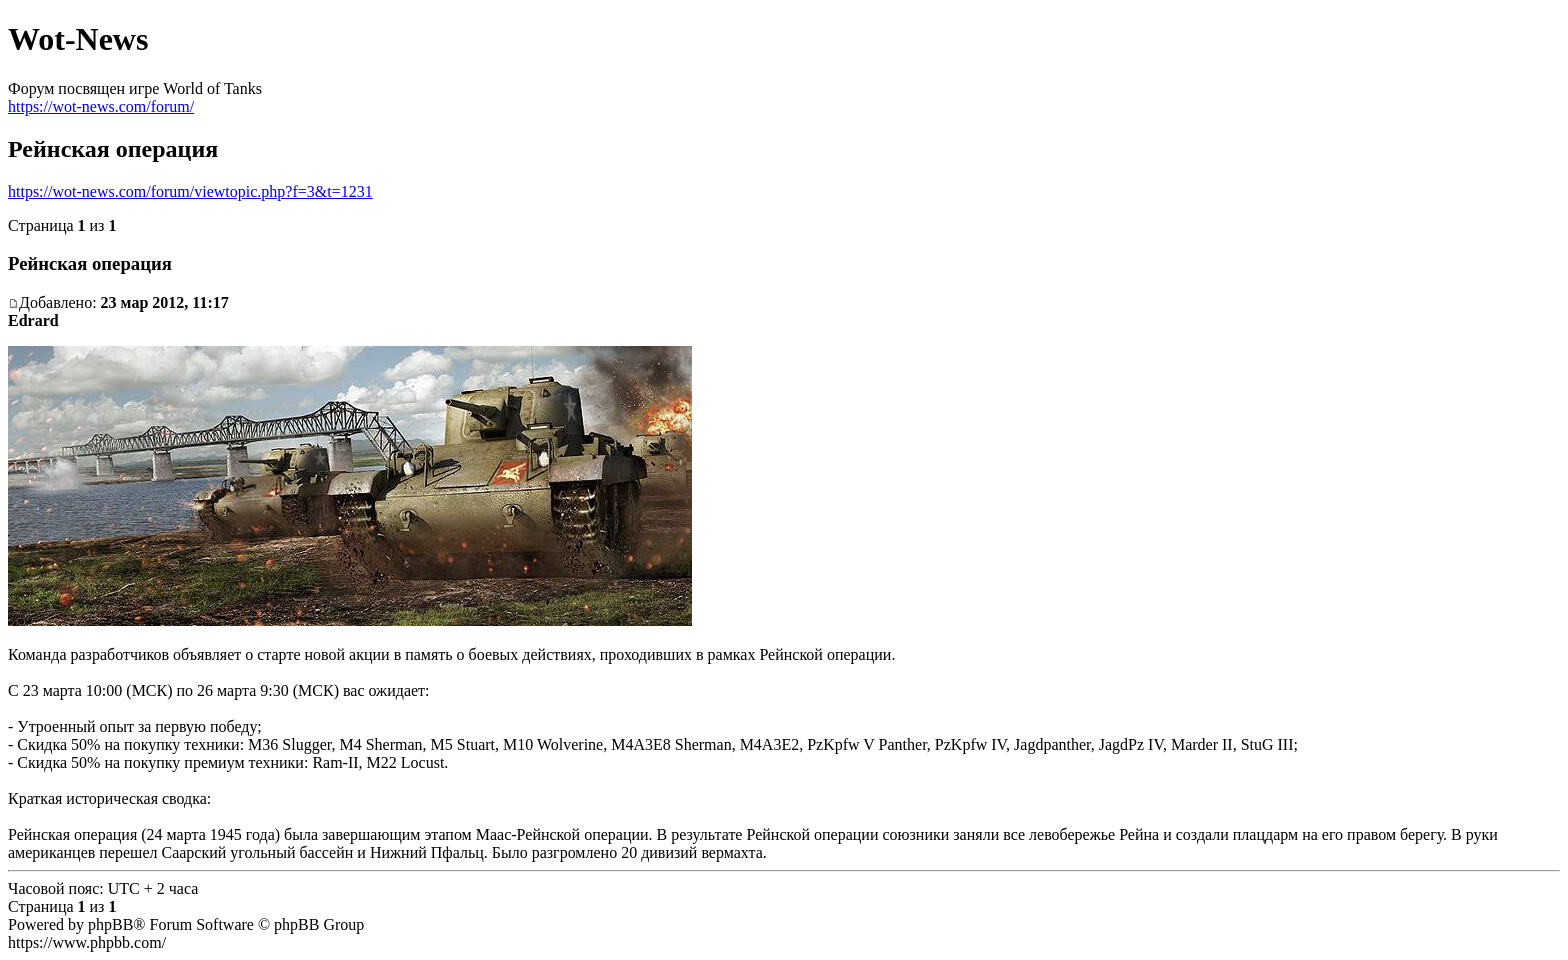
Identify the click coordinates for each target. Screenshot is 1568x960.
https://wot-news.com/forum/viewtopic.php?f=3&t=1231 (190, 191)
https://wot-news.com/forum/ (101, 106)
